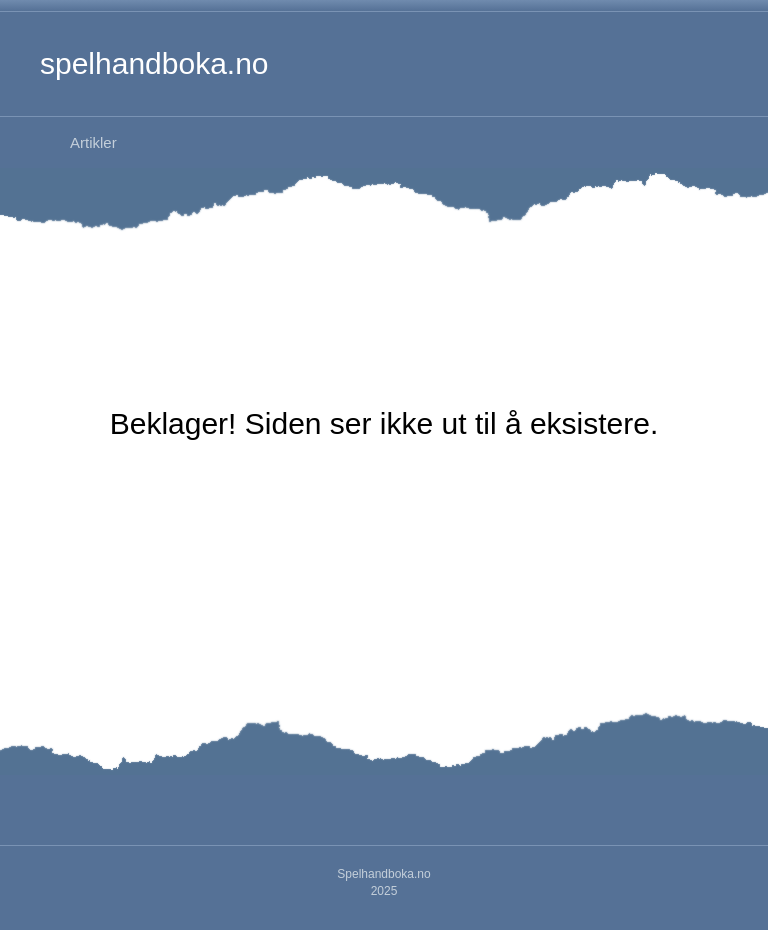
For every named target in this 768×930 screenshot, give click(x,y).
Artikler (93, 142)
